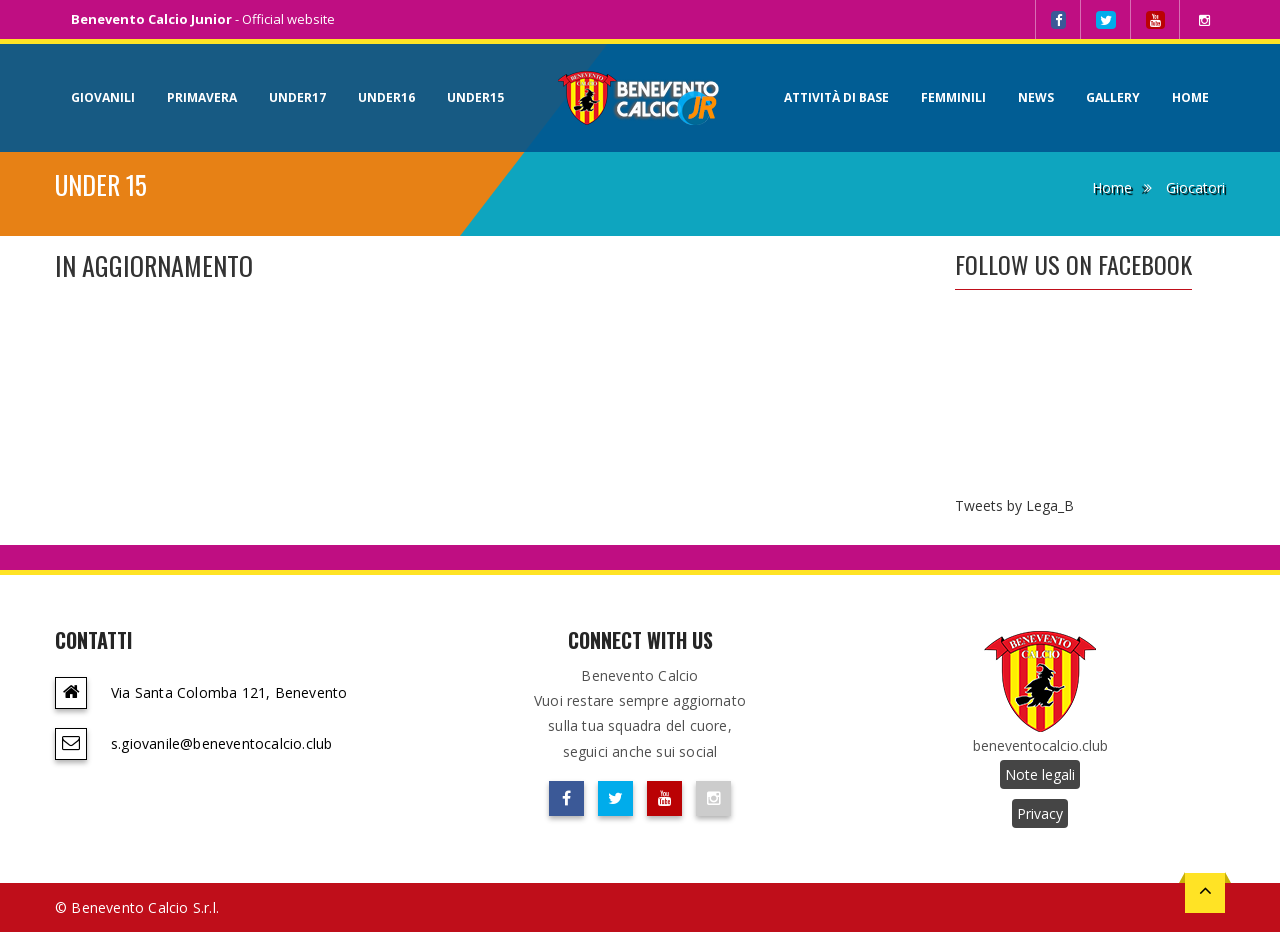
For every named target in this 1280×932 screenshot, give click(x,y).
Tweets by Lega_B (1014, 505)
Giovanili (103, 97)
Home (1190, 97)
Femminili (953, 97)
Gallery (1113, 97)
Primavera (202, 97)
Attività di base (836, 97)
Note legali (1040, 774)
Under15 (475, 97)
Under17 (297, 97)
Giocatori (1195, 187)
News (1036, 97)
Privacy (1040, 813)
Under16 (386, 97)
